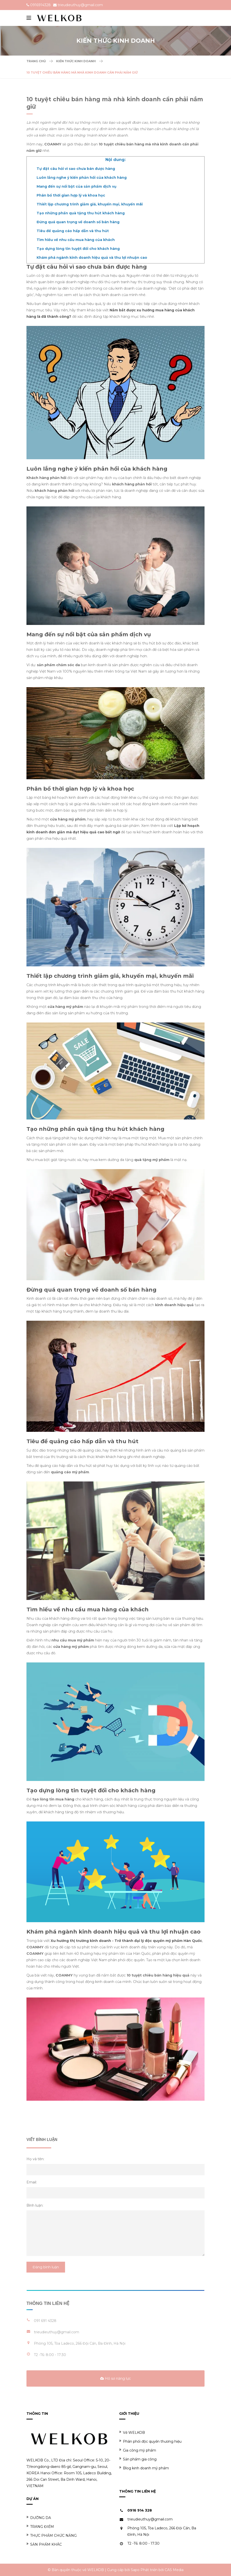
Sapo (135, 2570)
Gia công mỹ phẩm (137, 2450)
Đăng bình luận (46, 2267)
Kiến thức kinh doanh (76, 61)
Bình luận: (34, 2205)
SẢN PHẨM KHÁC (44, 2544)
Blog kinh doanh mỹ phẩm (144, 2468)
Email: (31, 2182)
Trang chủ (36, 61)
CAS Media (174, 2570)
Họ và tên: (35, 2159)
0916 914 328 (139, 2510)
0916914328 (40, 5)
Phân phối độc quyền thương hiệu (150, 2441)
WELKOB (95, 2570)
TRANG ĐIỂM (40, 2526)
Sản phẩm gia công (138, 2459)
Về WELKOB (132, 2432)
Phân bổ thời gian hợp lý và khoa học (80, 788)
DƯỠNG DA (38, 2517)
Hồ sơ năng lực (115, 2378)
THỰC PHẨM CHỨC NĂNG (51, 2535)
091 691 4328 (45, 2320)
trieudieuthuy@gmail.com (80, 5)
